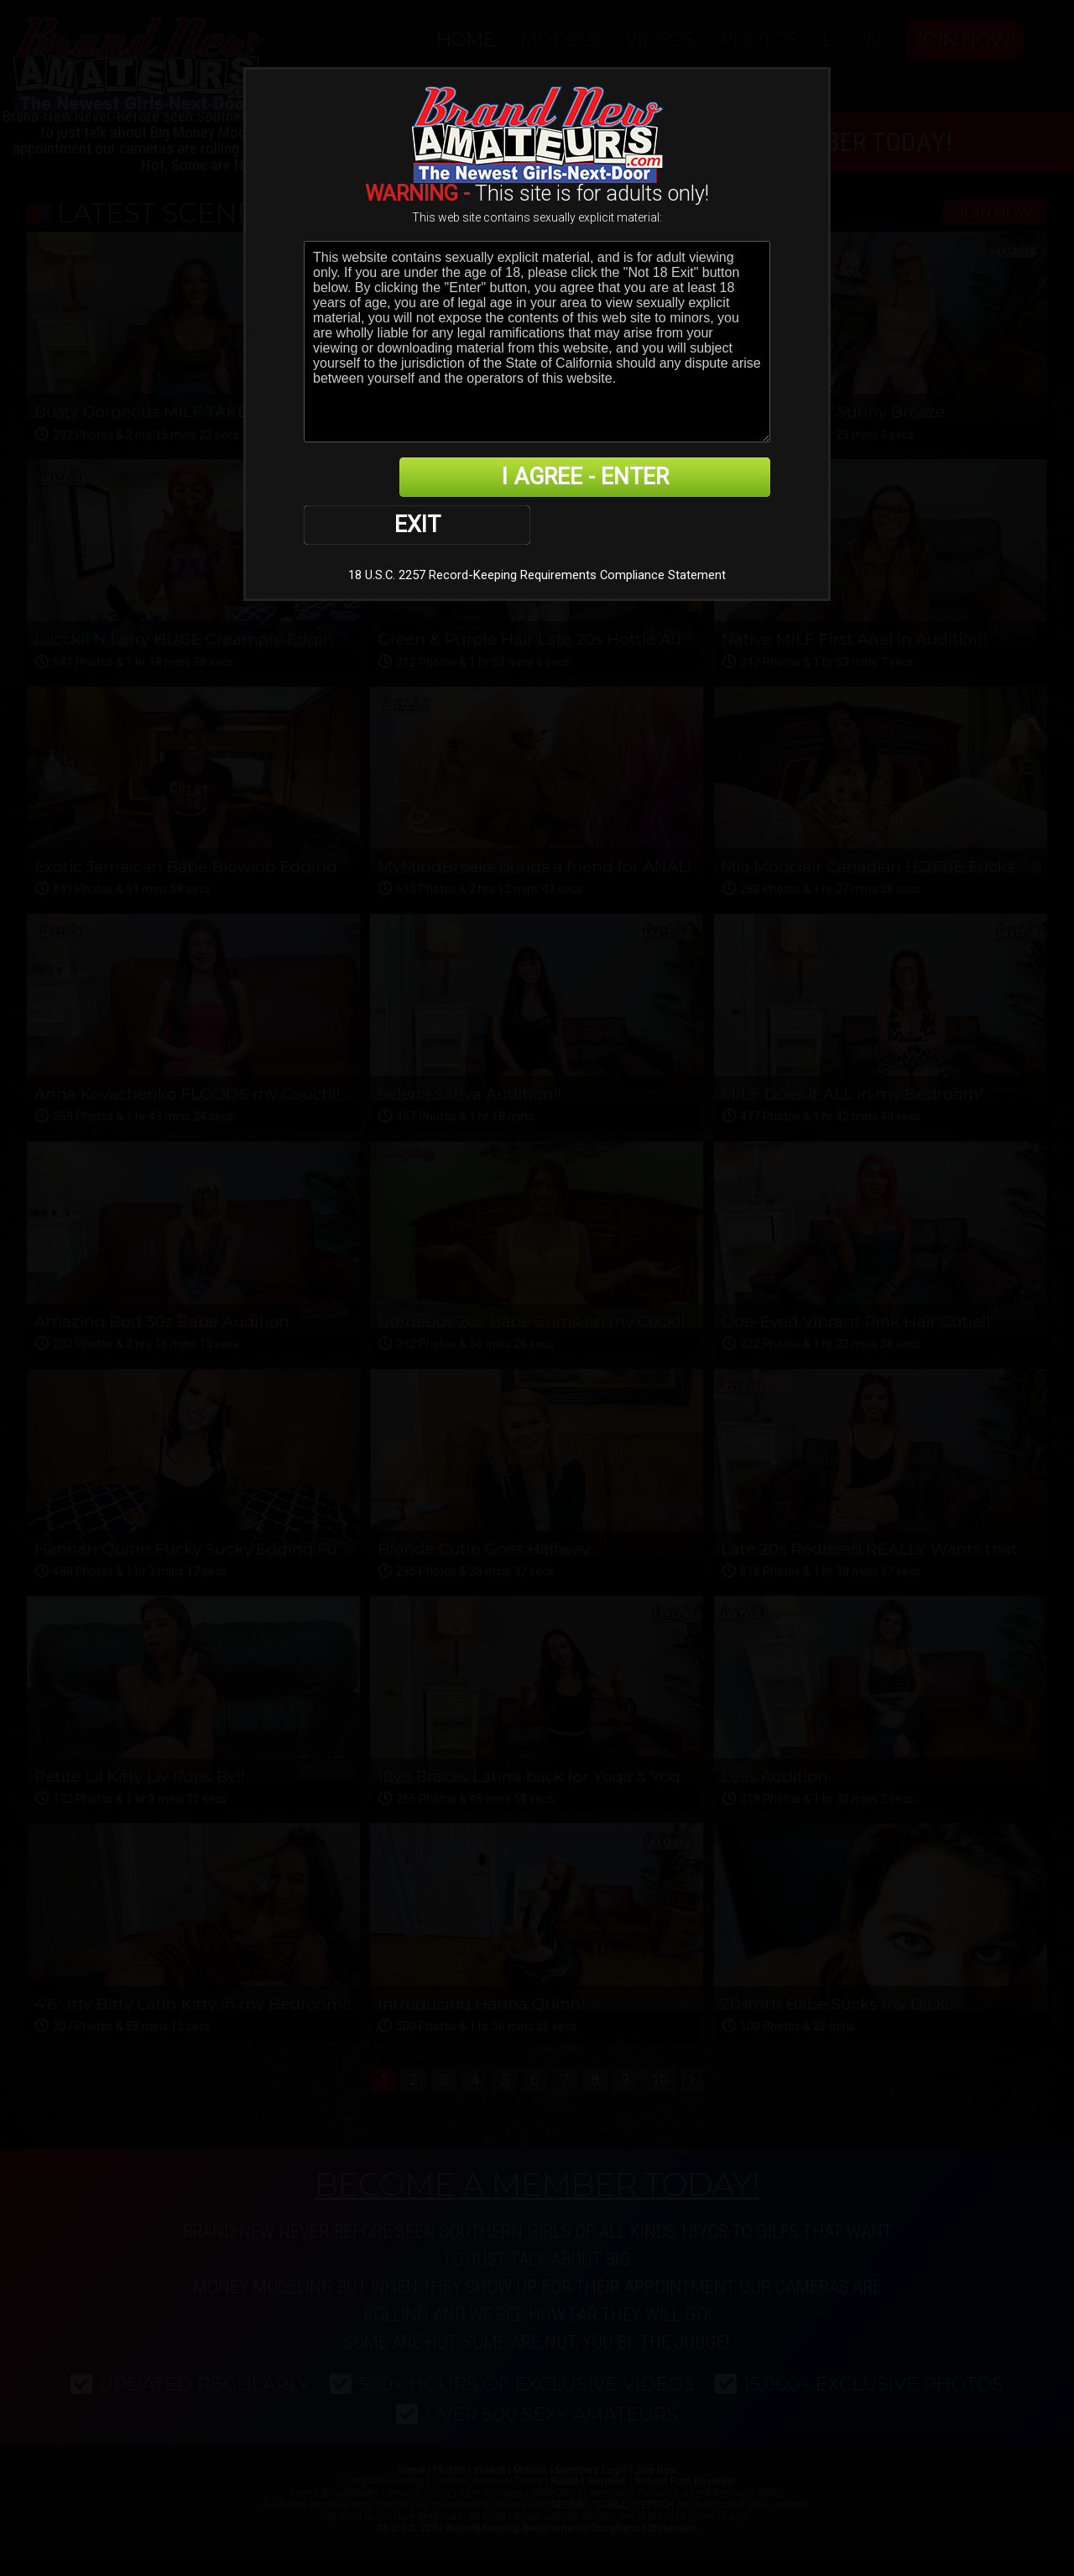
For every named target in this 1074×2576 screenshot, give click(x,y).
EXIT (362, 478)
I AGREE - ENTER (607, 478)
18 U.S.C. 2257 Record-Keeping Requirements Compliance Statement (536, 529)
